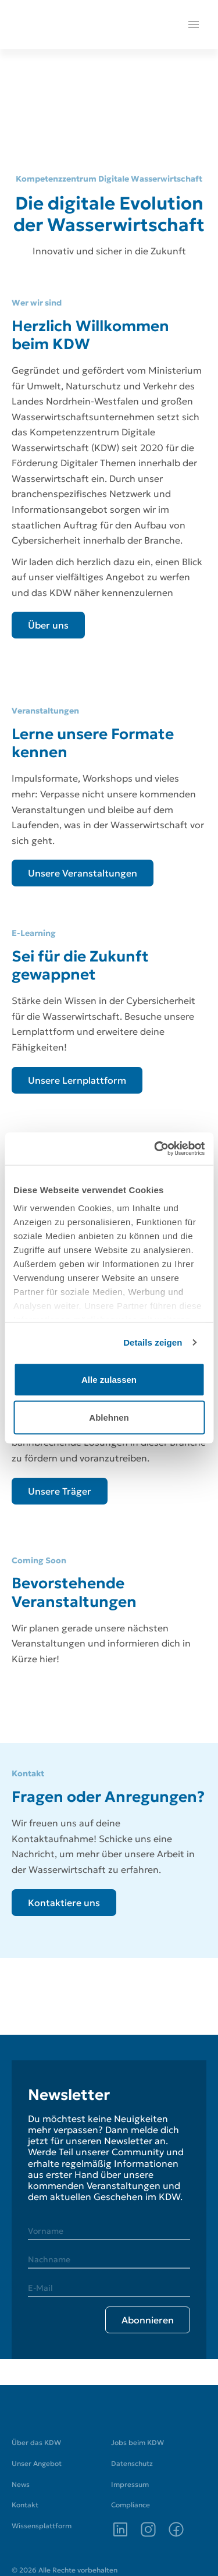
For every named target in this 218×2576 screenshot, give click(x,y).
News (21, 2484)
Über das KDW (36, 2442)
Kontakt (25, 2504)
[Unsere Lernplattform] (77, 1080)
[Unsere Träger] (60, 1491)
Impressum (130, 2484)
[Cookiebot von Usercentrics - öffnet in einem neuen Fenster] (155, 1148)
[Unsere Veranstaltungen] (82, 873)
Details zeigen (152, 1342)
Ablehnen (108, 1417)
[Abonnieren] (147, 2320)
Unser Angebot (37, 2463)
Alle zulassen (109, 1379)
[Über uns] (48, 625)
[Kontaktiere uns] (64, 1902)
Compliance (130, 2504)
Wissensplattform (42, 2525)
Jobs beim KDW (137, 2442)
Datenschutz (132, 2463)
